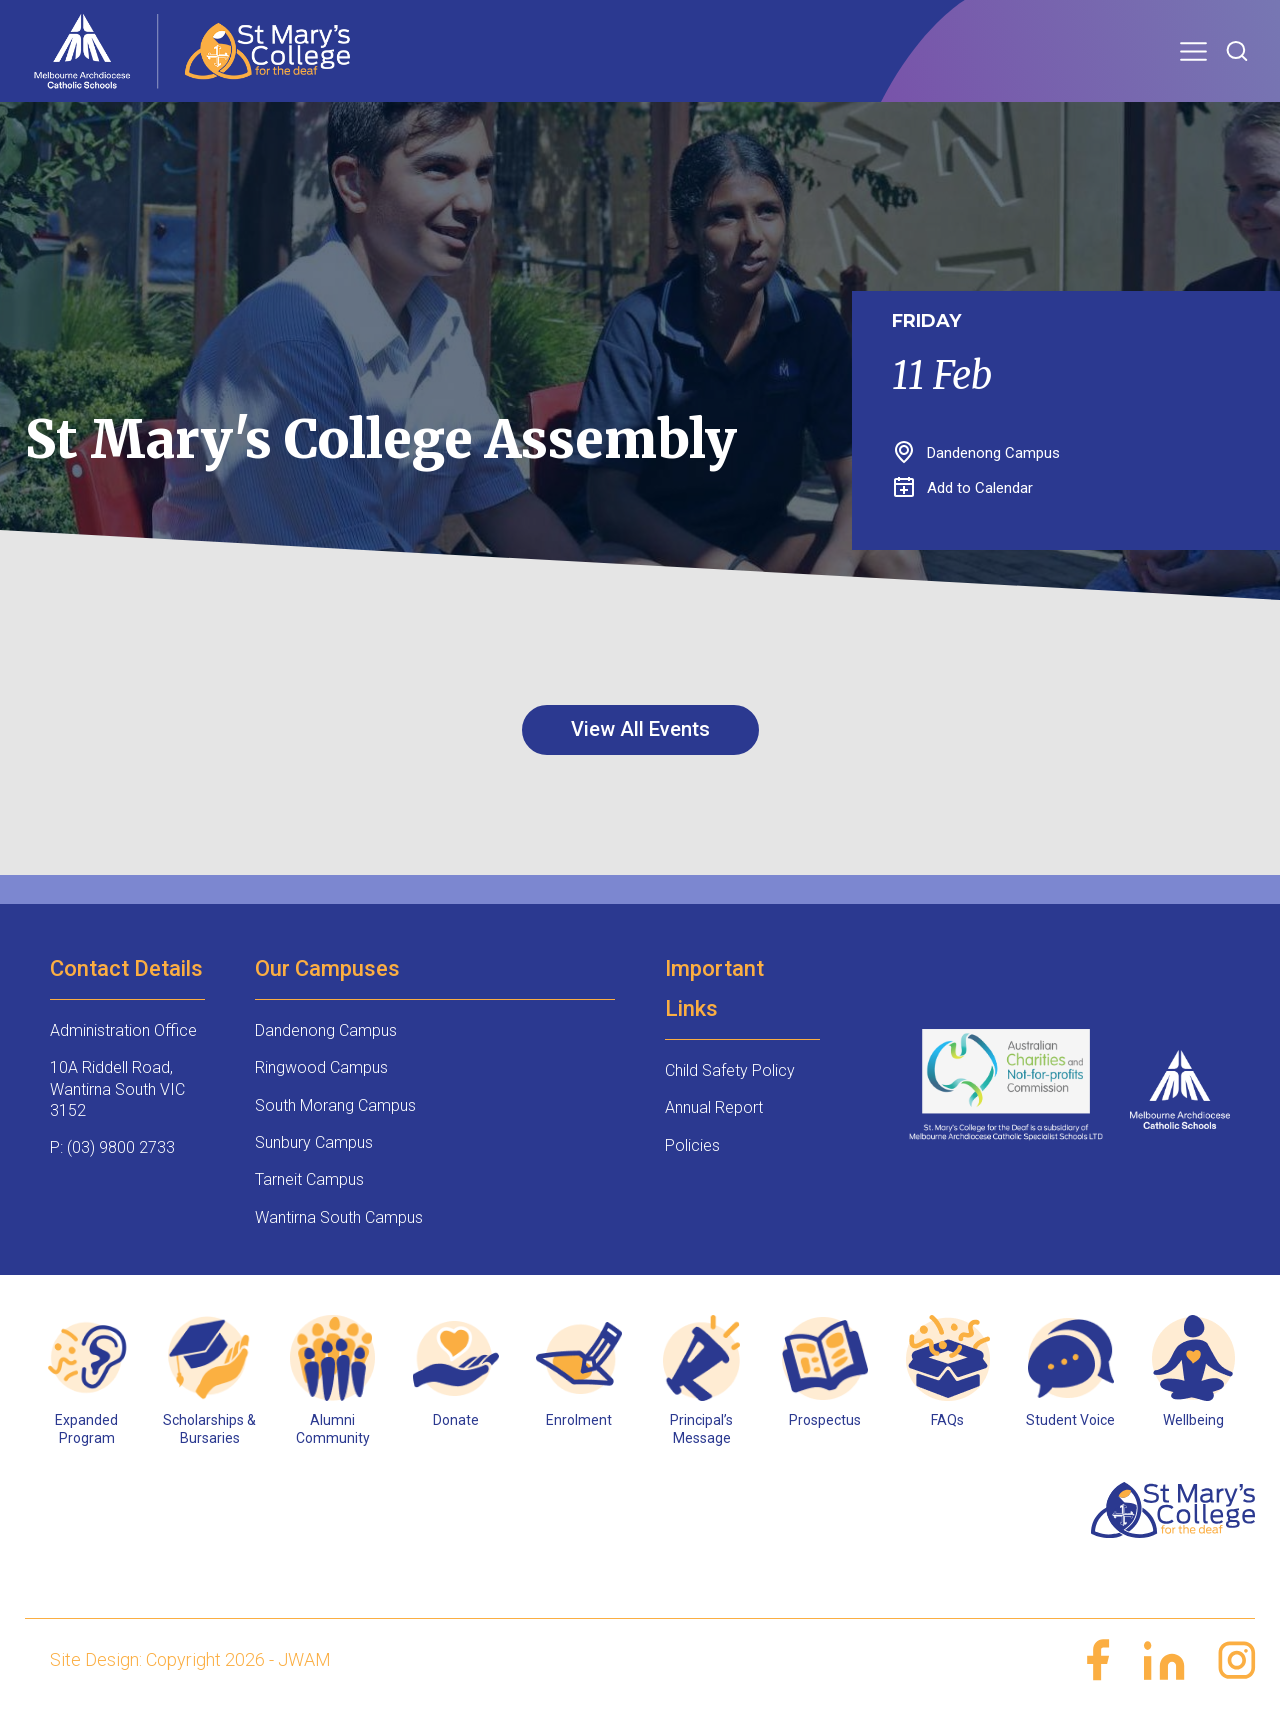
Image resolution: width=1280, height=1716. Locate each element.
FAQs (947, 1420)
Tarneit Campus (309, 1179)
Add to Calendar (963, 488)
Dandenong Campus (326, 1030)
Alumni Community (333, 1429)
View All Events (640, 729)
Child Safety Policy (730, 1070)
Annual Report (714, 1107)
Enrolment (579, 1420)
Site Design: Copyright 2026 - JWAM (190, 1659)
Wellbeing (1193, 1420)
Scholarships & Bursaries (209, 1429)
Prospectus (825, 1420)
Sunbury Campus (314, 1142)
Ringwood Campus (321, 1067)
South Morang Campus (335, 1105)
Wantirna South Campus (339, 1217)
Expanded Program (86, 1429)
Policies (692, 1145)
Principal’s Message (701, 1429)
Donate (456, 1420)
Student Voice (1070, 1420)
